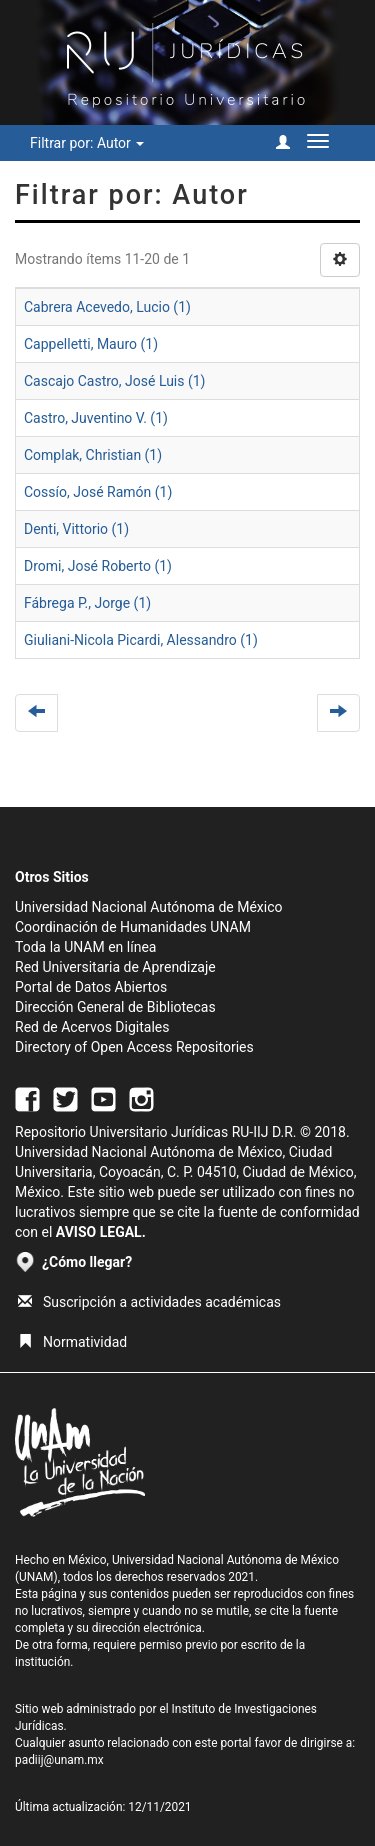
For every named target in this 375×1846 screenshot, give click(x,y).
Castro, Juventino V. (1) (96, 418)
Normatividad (72, 1342)
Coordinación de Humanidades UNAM (133, 927)
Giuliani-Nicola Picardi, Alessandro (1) (141, 640)
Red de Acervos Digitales (92, 1027)
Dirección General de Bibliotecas (115, 1007)
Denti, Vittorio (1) (76, 529)
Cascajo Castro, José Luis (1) (114, 381)
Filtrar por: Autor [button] (87, 143)
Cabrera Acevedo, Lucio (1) (107, 307)
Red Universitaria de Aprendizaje (115, 967)
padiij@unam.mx (59, 1760)
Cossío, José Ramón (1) (98, 492)
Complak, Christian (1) (93, 455)
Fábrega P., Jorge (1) (87, 603)
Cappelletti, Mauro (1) (91, 344)
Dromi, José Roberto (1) (98, 566)
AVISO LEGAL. (101, 1232)
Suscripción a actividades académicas (149, 1302)
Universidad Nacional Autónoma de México (149, 907)
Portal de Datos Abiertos (91, 987)
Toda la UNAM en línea (85, 947)
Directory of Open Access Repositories (134, 1047)
